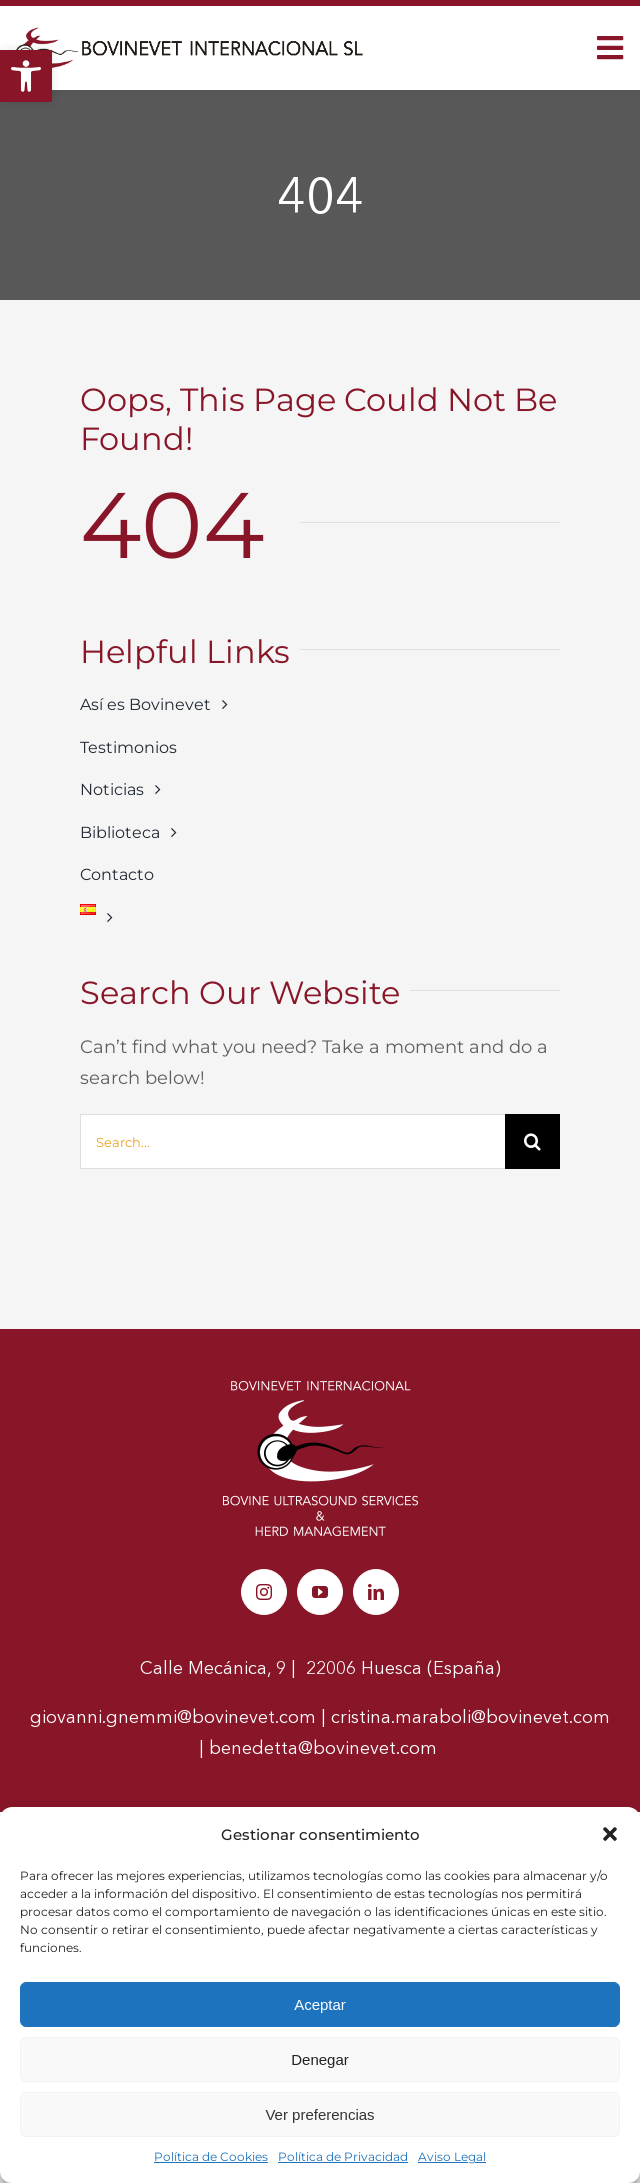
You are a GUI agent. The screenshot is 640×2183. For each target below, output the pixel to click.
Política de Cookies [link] (211, 2156)
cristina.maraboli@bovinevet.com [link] (470, 1717)
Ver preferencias (319, 2114)
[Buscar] (532, 1141)
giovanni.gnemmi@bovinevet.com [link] (173, 1717)
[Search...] (292, 1141)
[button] (610, 1834)
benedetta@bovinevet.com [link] (325, 1748)
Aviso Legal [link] (452, 2156)
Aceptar (320, 2004)
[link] (26, 76)
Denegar (320, 2059)
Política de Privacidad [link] (343, 2156)
